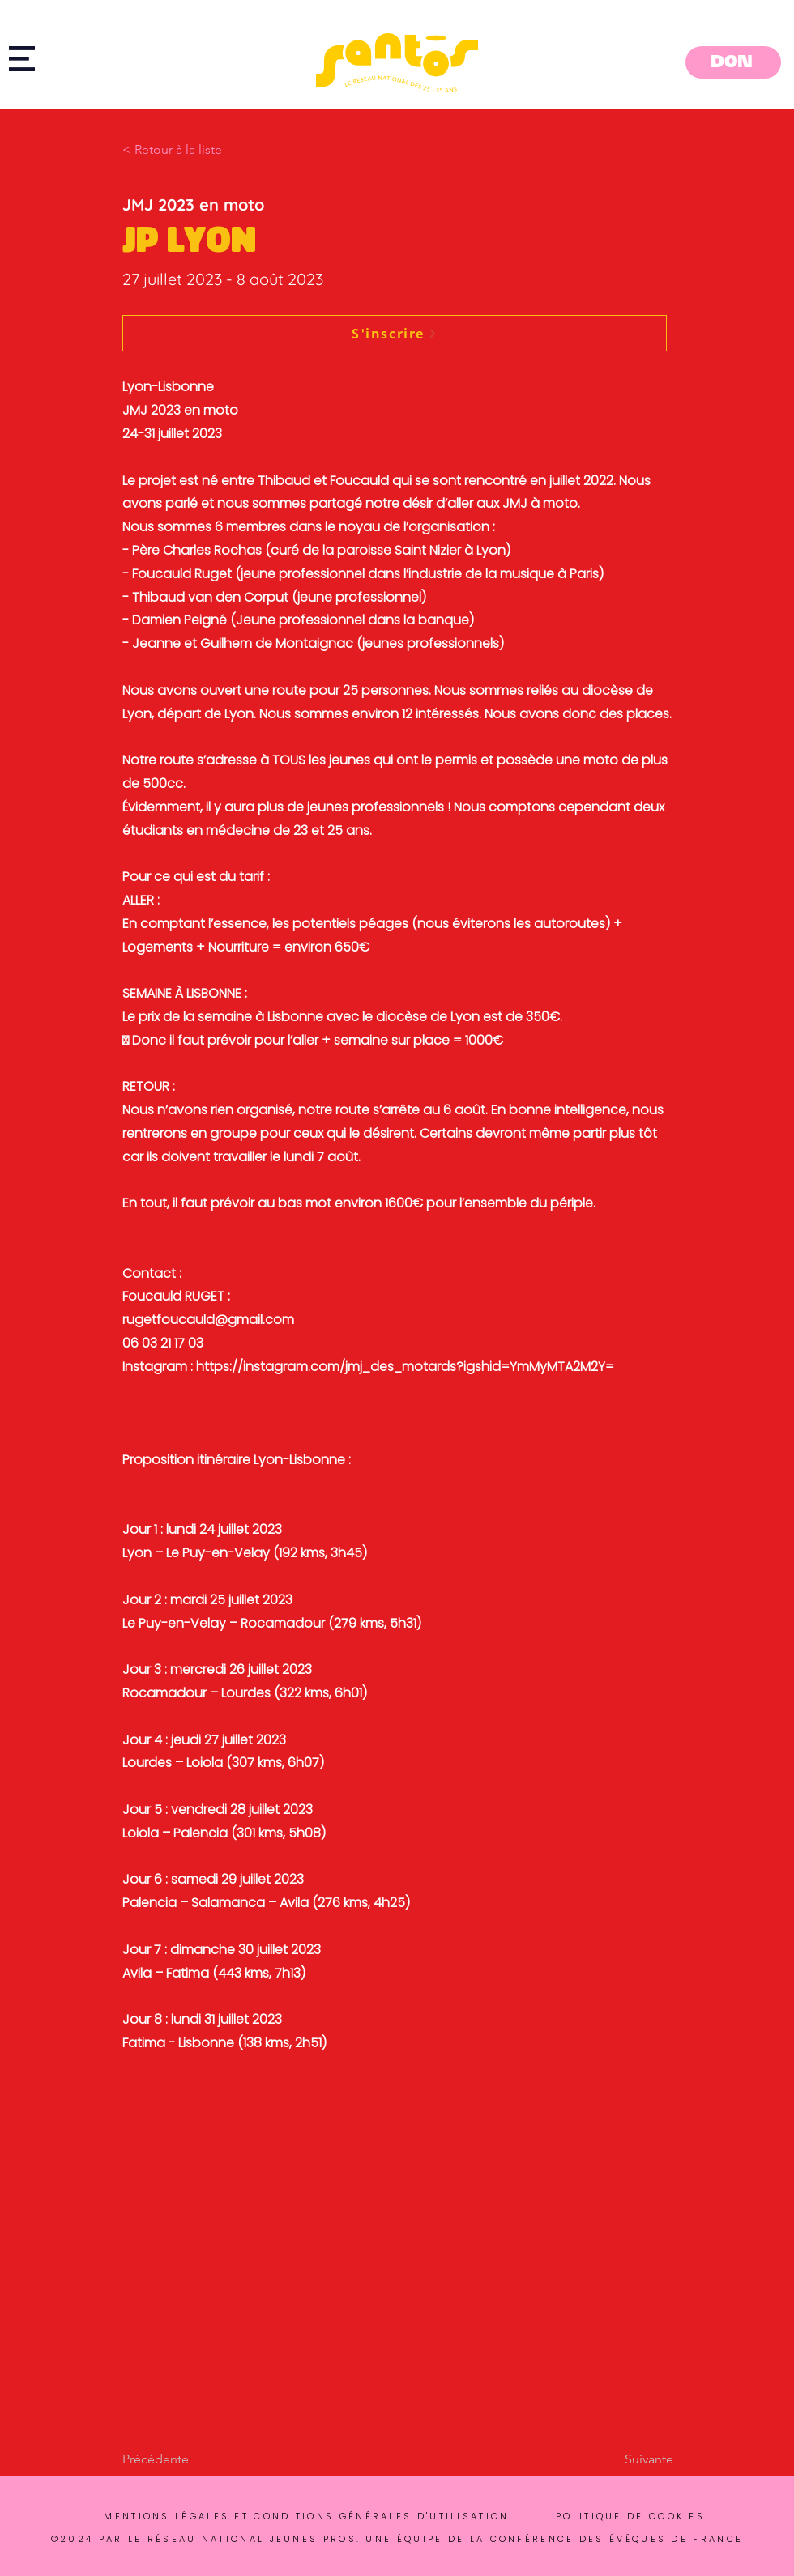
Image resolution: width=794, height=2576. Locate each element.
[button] (22, 58)
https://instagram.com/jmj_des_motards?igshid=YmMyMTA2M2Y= (405, 1366)
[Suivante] (632, 2459)
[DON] (733, 62)
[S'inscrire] (394, 333)
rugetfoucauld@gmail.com (208, 1319)
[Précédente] (175, 2459)
